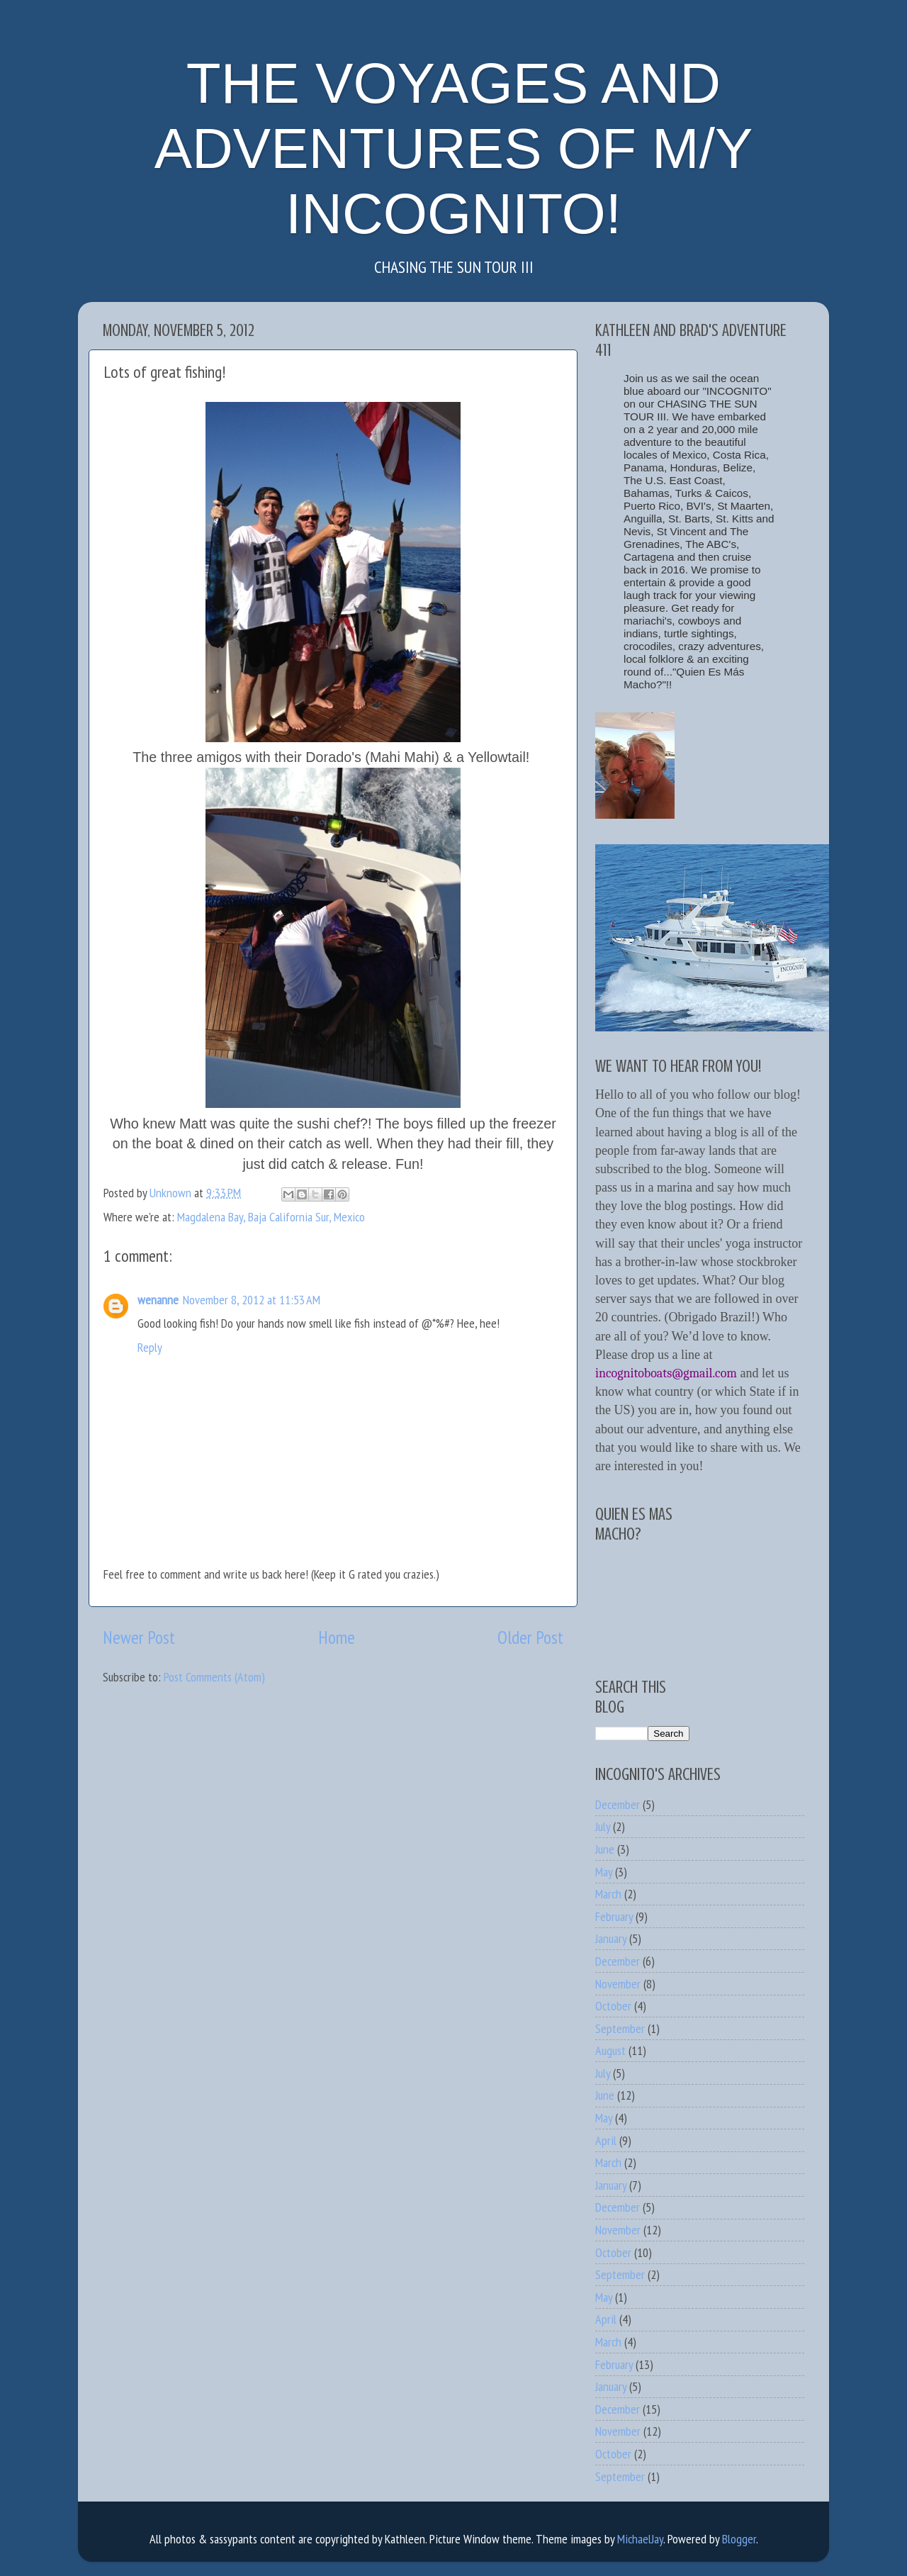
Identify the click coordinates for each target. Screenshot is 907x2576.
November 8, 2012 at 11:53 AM (251, 1300)
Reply (149, 1347)
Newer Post (139, 1637)
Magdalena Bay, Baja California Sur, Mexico (271, 1217)
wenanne (158, 1300)
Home (336, 1637)
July (602, 1826)
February (614, 1916)
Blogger (739, 2539)
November (618, 1984)
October (613, 2006)
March (608, 1894)
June (604, 1849)
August (610, 2050)
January (610, 1938)
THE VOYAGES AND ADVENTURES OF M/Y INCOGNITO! (453, 148)
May (603, 1872)
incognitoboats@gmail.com (666, 1373)
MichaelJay (640, 2539)
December (617, 1804)
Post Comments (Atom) (214, 1677)
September (620, 2028)
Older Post (530, 1637)
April (605, 2140)
